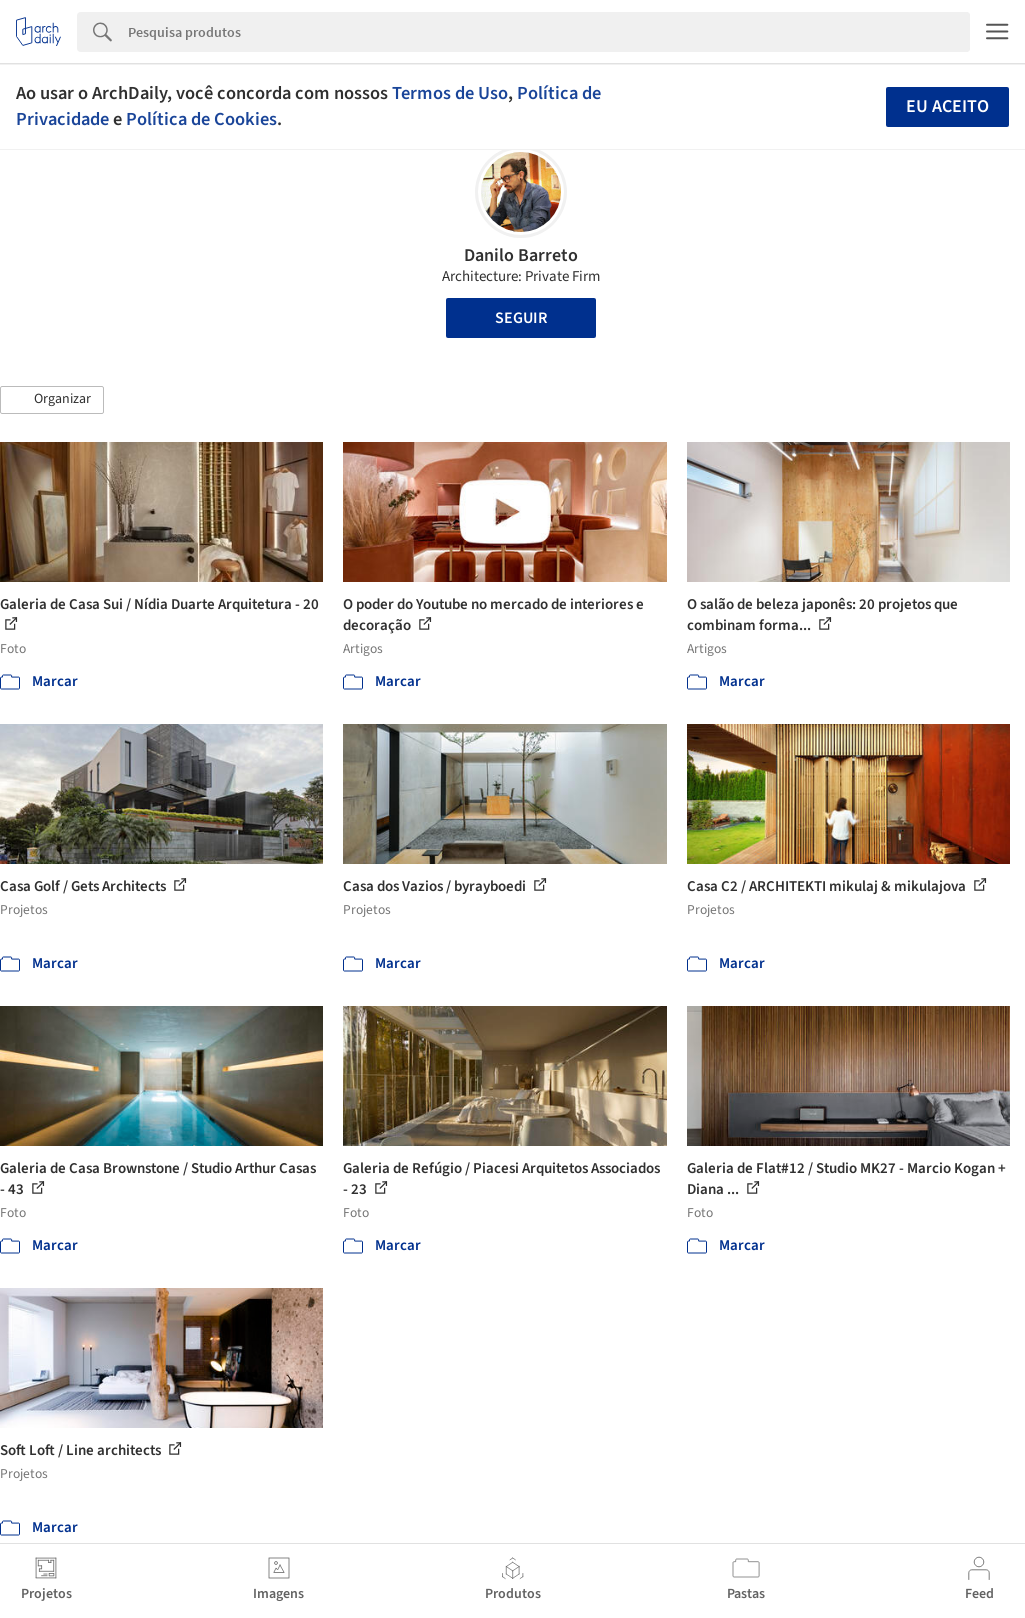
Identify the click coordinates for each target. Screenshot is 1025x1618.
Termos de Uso (450, 93)
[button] (52, 400)
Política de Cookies (201, 119)
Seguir (521, 318)
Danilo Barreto (521, 255)
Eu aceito (947, 106)
